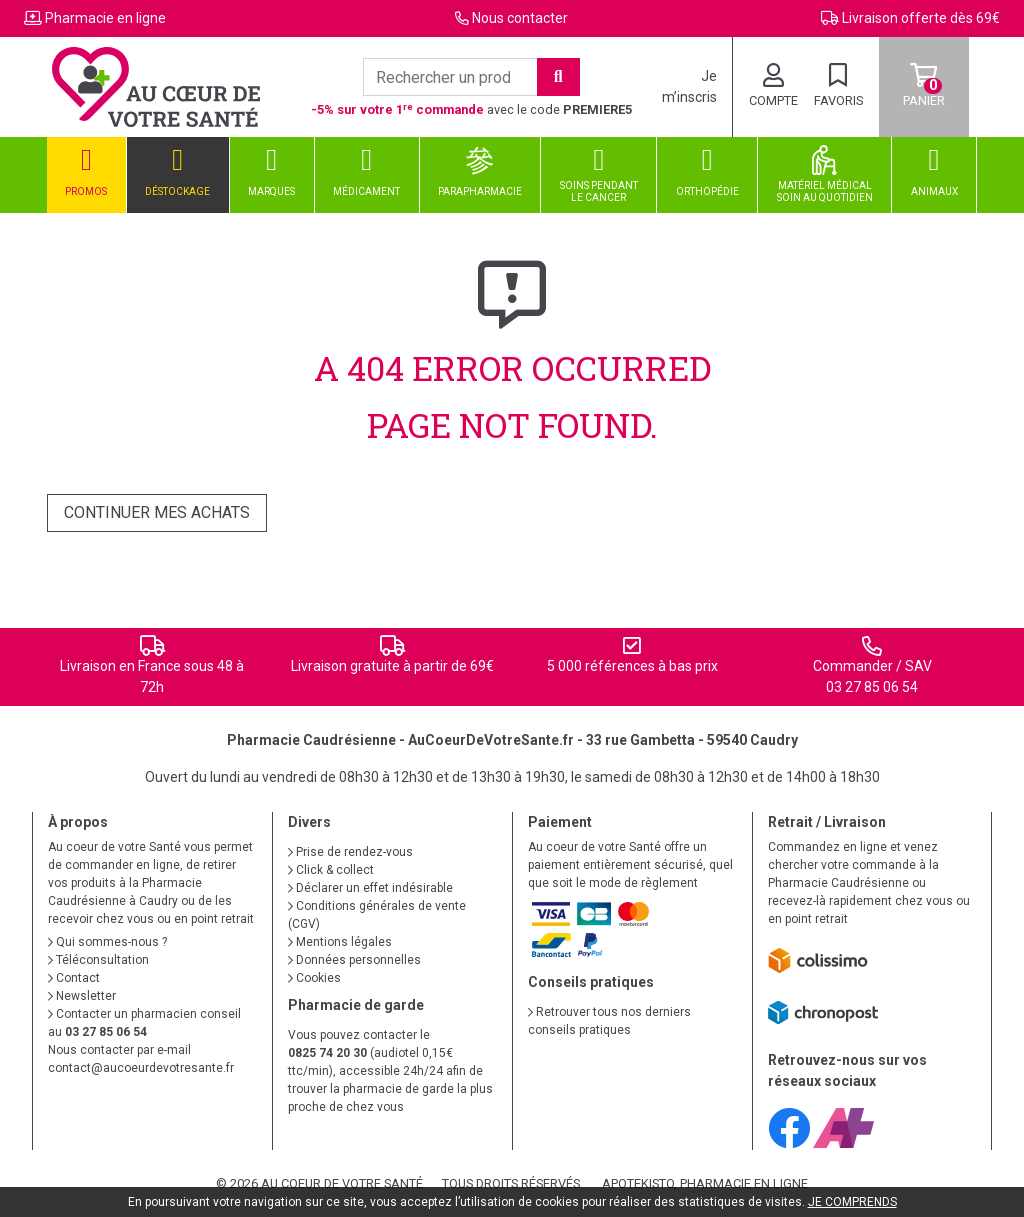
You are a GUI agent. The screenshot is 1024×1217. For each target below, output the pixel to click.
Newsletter (82, 996)
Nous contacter (520, 18)
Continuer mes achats (157, 512)
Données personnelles (354, 960)
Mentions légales (340, 942)
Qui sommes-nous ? (107, 942)
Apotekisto (705, 1183)
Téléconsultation (98, 960)
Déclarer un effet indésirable (370, 888)
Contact (74, 978)
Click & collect (331, 870)
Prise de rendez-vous (350, 852)
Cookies (314, 978)
